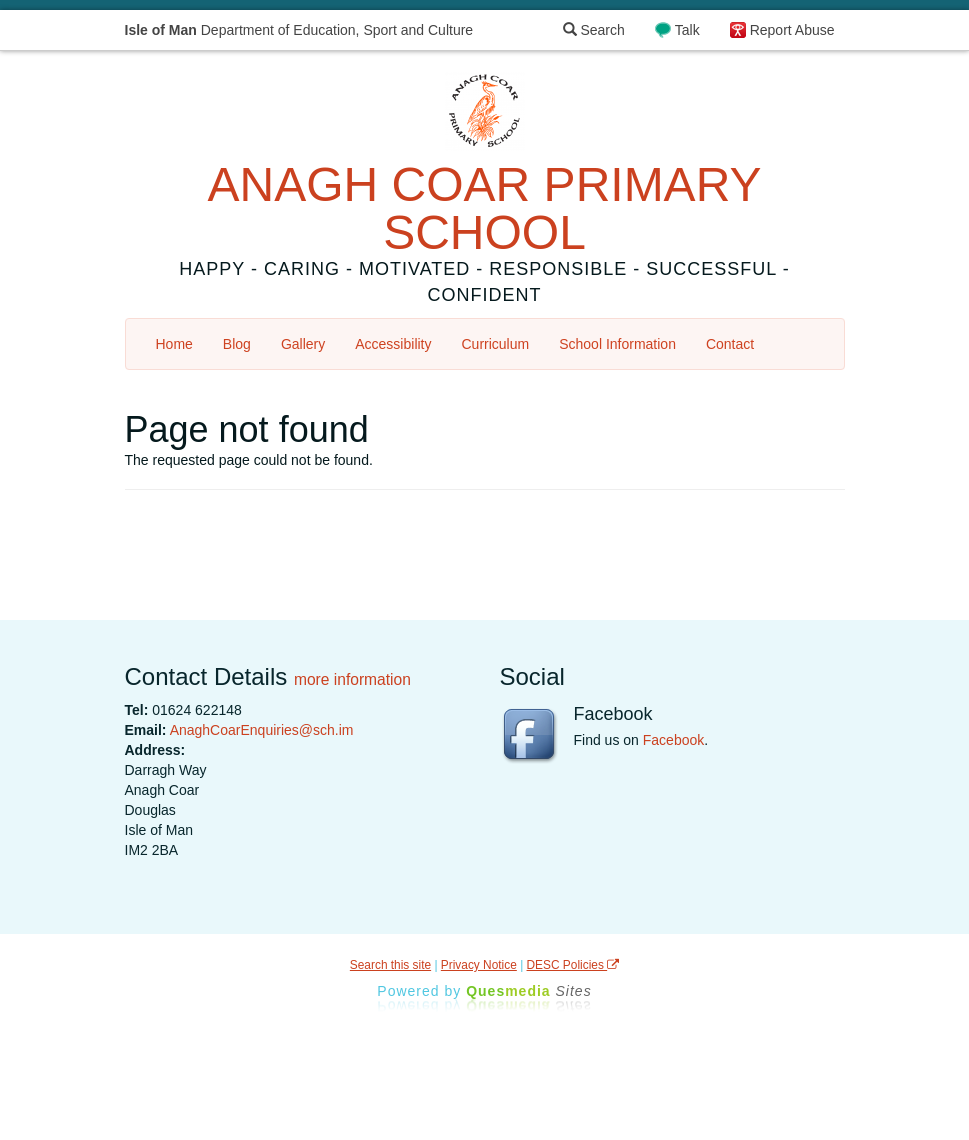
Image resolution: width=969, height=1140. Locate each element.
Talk (687, 30)
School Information (617, 344)
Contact (730, 344)
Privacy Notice (479, 965)
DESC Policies (573, 965)
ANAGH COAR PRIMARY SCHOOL (485, 208)
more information (352, 679)
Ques (529, 991)
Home (174, 344)
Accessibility (393, 344)
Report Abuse (792, 30)
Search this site (390, 965)
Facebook (673, 740)
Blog (237, 344)
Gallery (303, 344)
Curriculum (496, 344)
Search (594, 30)
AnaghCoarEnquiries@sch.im (262, 730)
